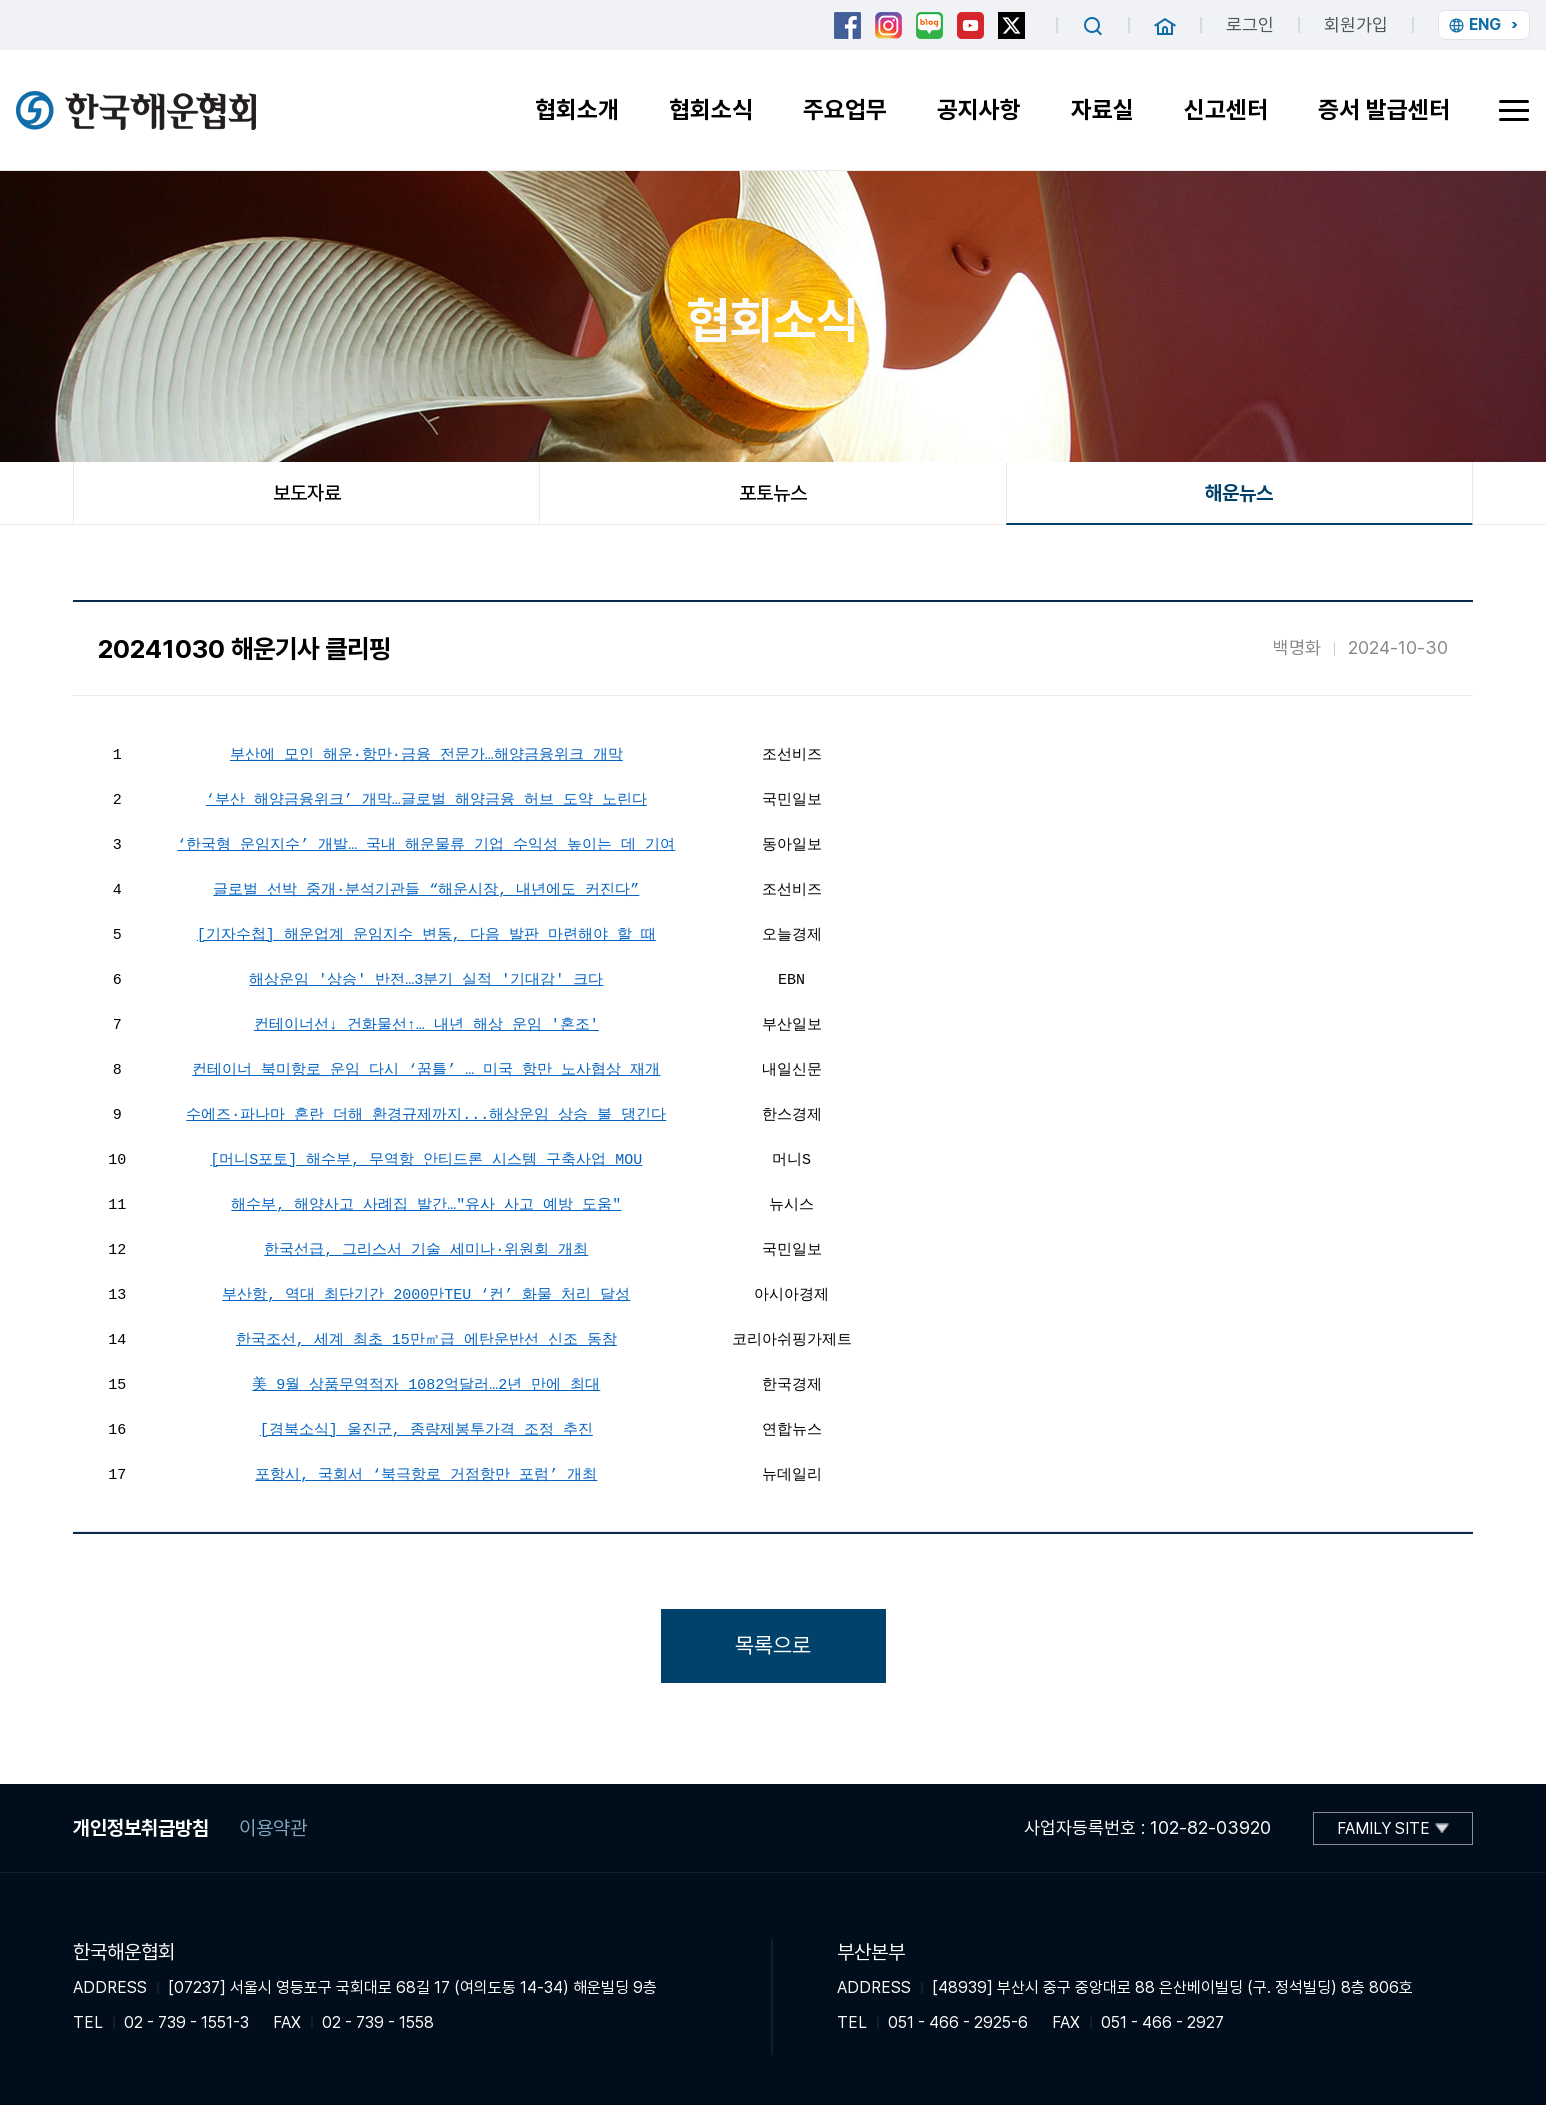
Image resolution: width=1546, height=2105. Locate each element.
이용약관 (273, 1828)
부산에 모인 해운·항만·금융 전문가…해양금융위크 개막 (426, 753)
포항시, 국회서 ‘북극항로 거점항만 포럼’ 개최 (426, 1473)
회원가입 (1356, 24)
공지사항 (979, 109)
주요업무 (845, 109)
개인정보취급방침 (141, 1828)
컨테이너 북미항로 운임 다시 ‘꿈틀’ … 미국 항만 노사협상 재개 (426, 1068)
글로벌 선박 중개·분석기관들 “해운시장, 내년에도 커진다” (426, 888)
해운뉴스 (1239, 493)
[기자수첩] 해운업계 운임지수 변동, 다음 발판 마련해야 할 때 (426, 933)
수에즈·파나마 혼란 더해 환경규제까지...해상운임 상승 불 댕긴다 (426, 1113)
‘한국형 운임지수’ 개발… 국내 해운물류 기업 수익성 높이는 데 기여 (426, 843)
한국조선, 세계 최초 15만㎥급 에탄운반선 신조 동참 (426, 1338)
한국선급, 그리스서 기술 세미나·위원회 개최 (426, 1248)
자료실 (1102, 109)
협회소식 (711, 109)
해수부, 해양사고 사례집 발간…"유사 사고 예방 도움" (426, 1203)
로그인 (1250, 24)
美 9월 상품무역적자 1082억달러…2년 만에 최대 (426, 1383)
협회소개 (577, 109)
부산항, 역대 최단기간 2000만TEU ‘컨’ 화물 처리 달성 (426, 1293)
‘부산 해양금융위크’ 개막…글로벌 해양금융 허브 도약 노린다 (426, 798)
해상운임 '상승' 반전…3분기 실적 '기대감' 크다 (426, 978)
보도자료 (307, 493)
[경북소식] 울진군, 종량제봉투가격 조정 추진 (426, 1428)
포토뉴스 (773, 493)
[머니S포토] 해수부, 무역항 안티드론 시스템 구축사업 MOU (426, 1158)
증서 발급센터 (1384, 109)
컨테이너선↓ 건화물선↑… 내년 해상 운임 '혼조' (426, 1023)
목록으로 (773, 1645)
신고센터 (1226, 109)
